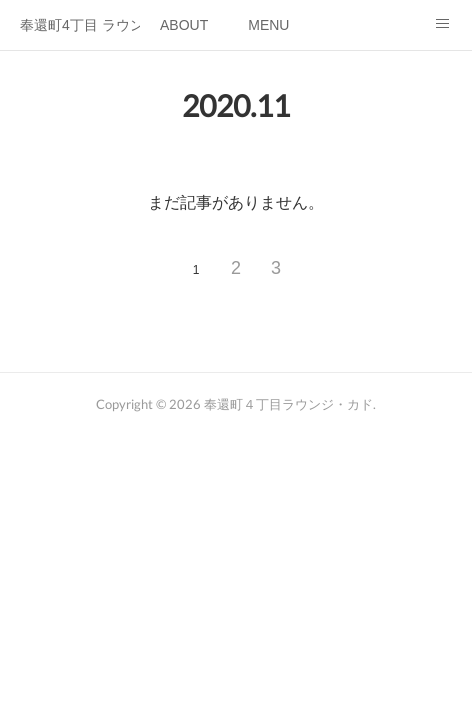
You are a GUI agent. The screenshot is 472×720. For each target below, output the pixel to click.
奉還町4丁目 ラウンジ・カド (80, 25)
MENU (268, 25)
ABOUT (184, 25)
